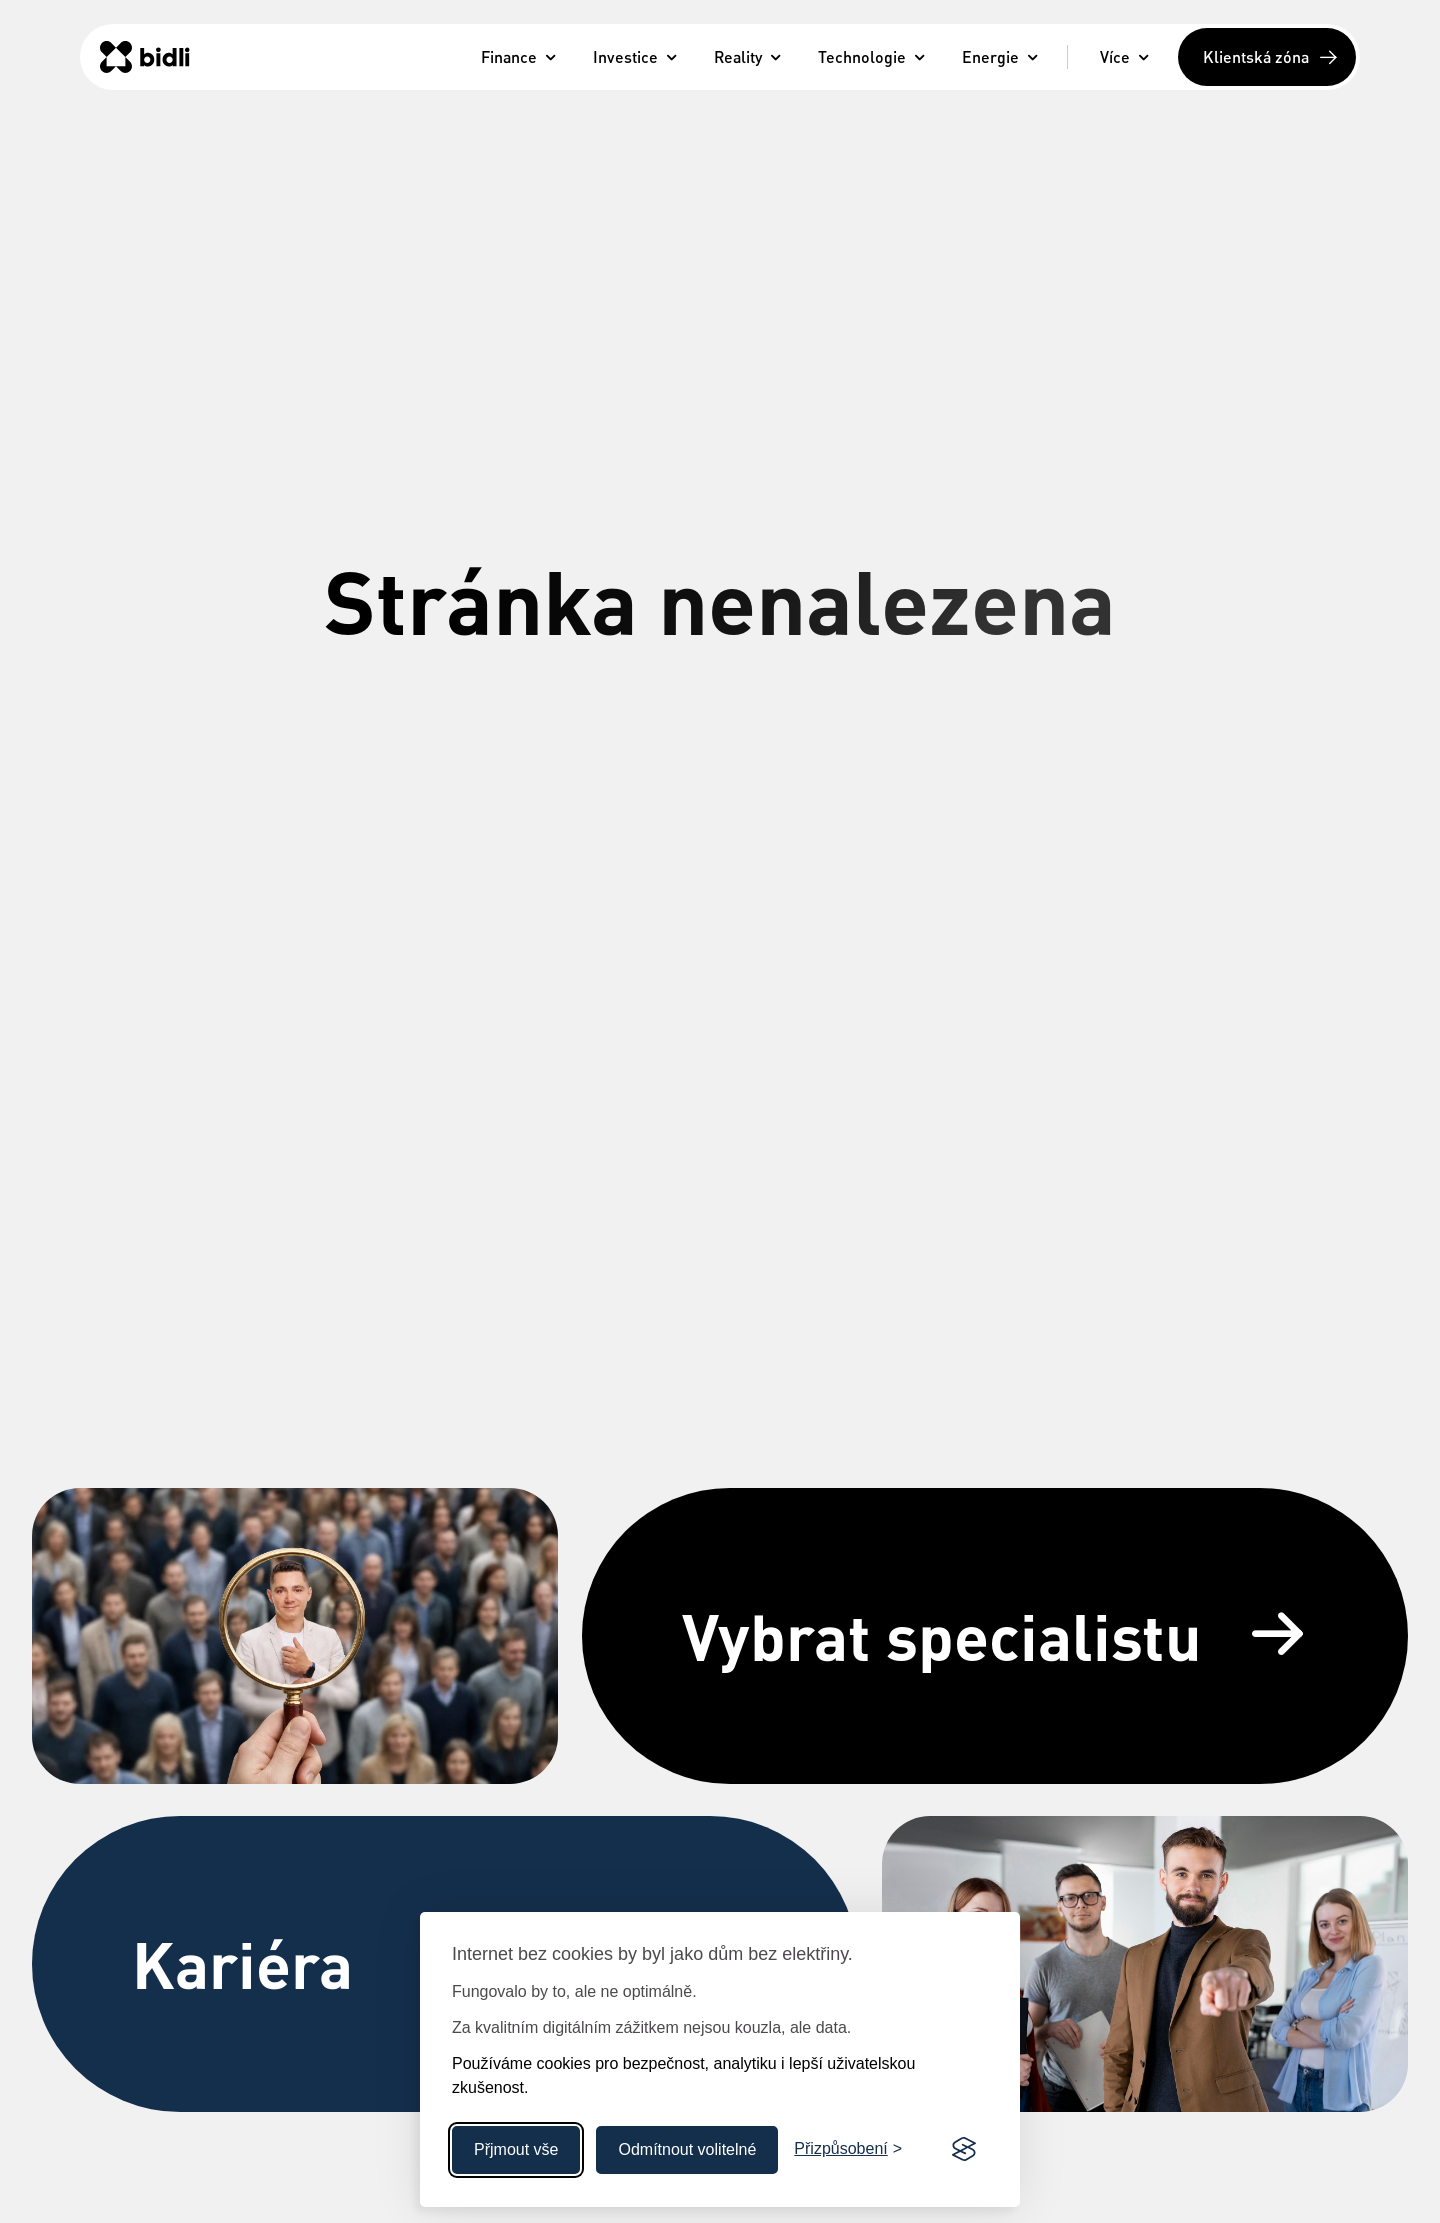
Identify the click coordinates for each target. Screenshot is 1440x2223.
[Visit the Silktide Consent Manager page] (964, 2150)
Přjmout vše (516, 2149)
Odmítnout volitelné (687, 2149)
